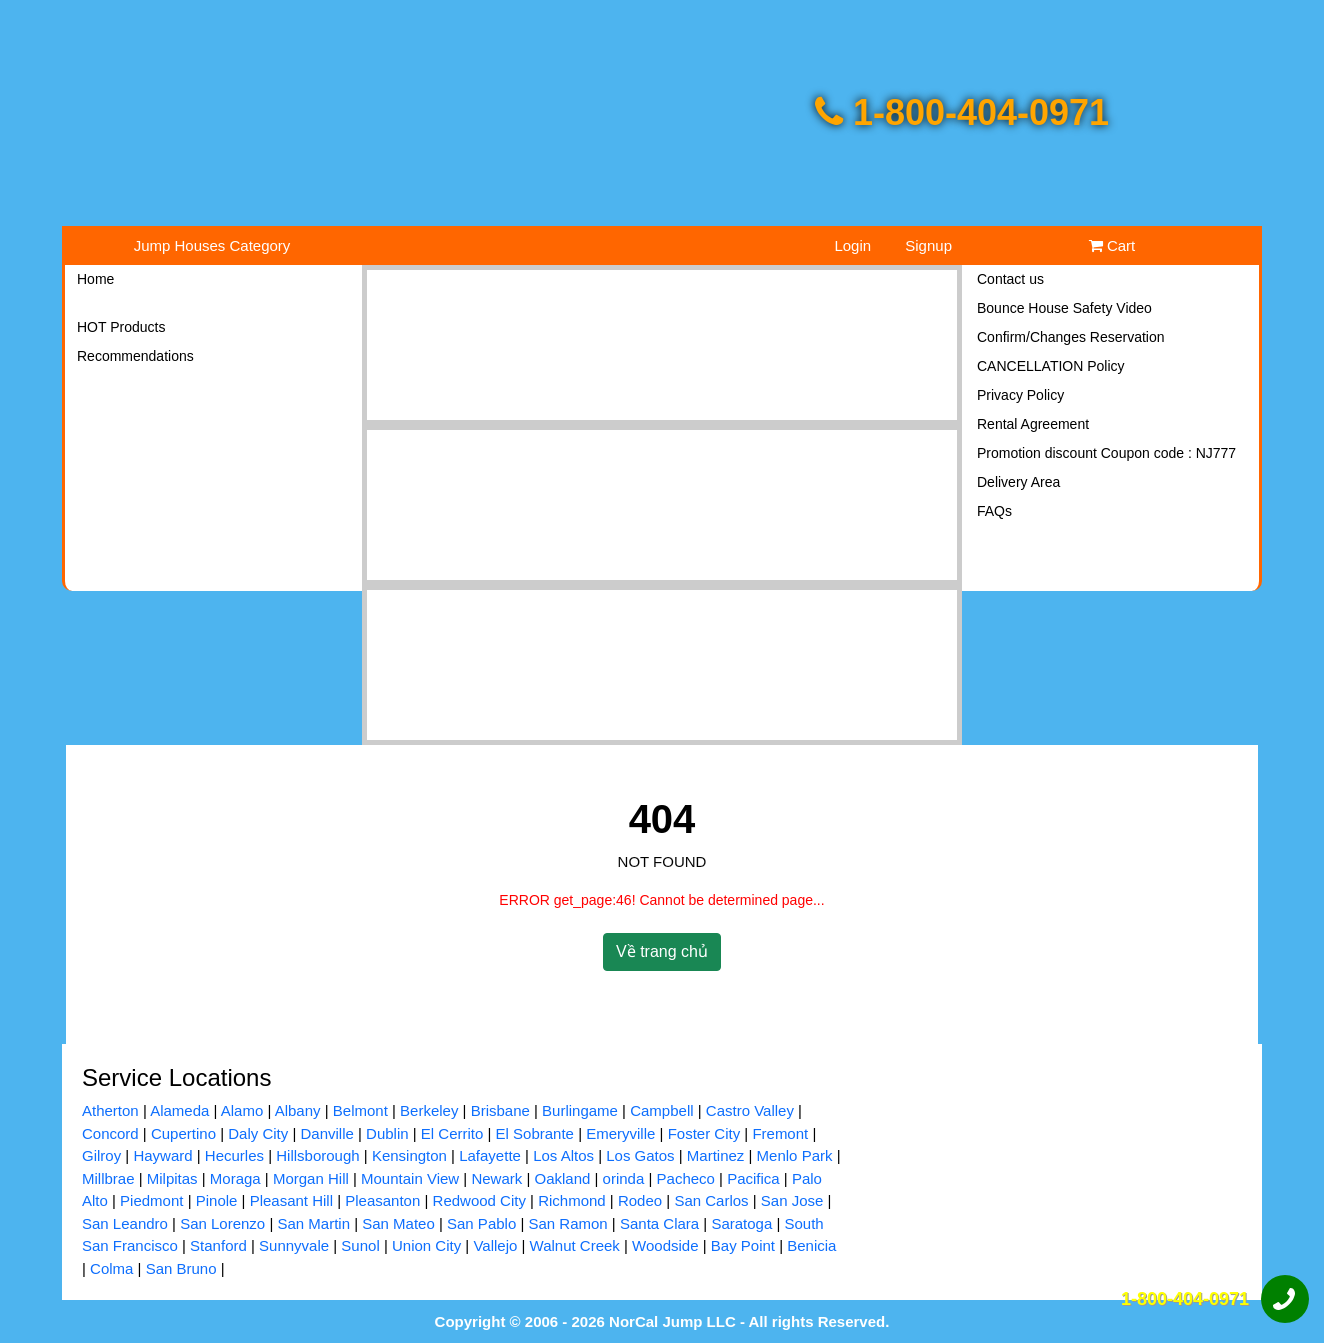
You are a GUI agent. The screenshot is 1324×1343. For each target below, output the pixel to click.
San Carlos (711, 1200)
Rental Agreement (1033, 424)
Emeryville (620, 1133)
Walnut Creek (575, 1245)
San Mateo (398, 1223)
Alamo (242, 1110)
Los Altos (563, 1155)
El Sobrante (535, 1133)
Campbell (661, 1110)
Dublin (387, 1133)
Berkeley (429, 1110)
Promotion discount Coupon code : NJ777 (1106, 453)
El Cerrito (452, 1133)
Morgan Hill (311, 1178)
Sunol (360, 1245)
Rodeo (640, 1200)
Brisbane (500, 1110)
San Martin (313, 1223)
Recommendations (135, 356)
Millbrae (108, 1178)
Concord (110, 1133)
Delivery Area (1018, 482)
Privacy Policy (1020, 395)
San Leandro (125, 1223)
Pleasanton (382, 1200)
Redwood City (479, 1200)
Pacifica (753, 1178)
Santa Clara (659, 1223)
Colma (111, 1268)
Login (852, 245)
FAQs (994, 511)
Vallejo (495, 1245)
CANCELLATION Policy (1051, 366)
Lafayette (490, 1155)
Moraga (235, 1178)
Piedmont (151, 1200)
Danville (326, 1133)
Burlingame (580, 1110)
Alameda (179, 1110)
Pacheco (686, 1178)
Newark (496, 1178)
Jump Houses (212, 245)
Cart (1112, 245)
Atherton (110, 1110)
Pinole (217, 1200)
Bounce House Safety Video (1064, 308)
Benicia (811, 1245)
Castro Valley (750, 1110)
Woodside (665, 1245)
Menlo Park (795, 1155)
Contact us (1010, 279)
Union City (426, 1245)
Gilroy (101, 1155)
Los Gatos (640, 1155)
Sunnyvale (294, 1245)
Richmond (572, 1200)
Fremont (780, 1133)
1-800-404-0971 (962, 112)
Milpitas (172, 1178)
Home (95, 279)
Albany (298, 1110)
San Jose (792, 1200)
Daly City (258, 1133)
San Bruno (181, 1268)
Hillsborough (317, 1155)
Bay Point (743, 1245)
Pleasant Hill (291, 1200)
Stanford (218, 1245)
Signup (928, 245)
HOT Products (121, 327)
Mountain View (410, 1178)
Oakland (562, 1178)
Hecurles (234, 1155)
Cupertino (183, 1133)
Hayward (162, 1155)
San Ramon (567, 1223)
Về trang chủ (662, 951)
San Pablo (481, 1223)
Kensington (409, 1155)
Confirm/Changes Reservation (1071, 337)
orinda (624, 1178)
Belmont (360, 1110)
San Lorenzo (222, 1223)
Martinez (716, 1155)
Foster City (704, 1133)
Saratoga (741, 1223)
